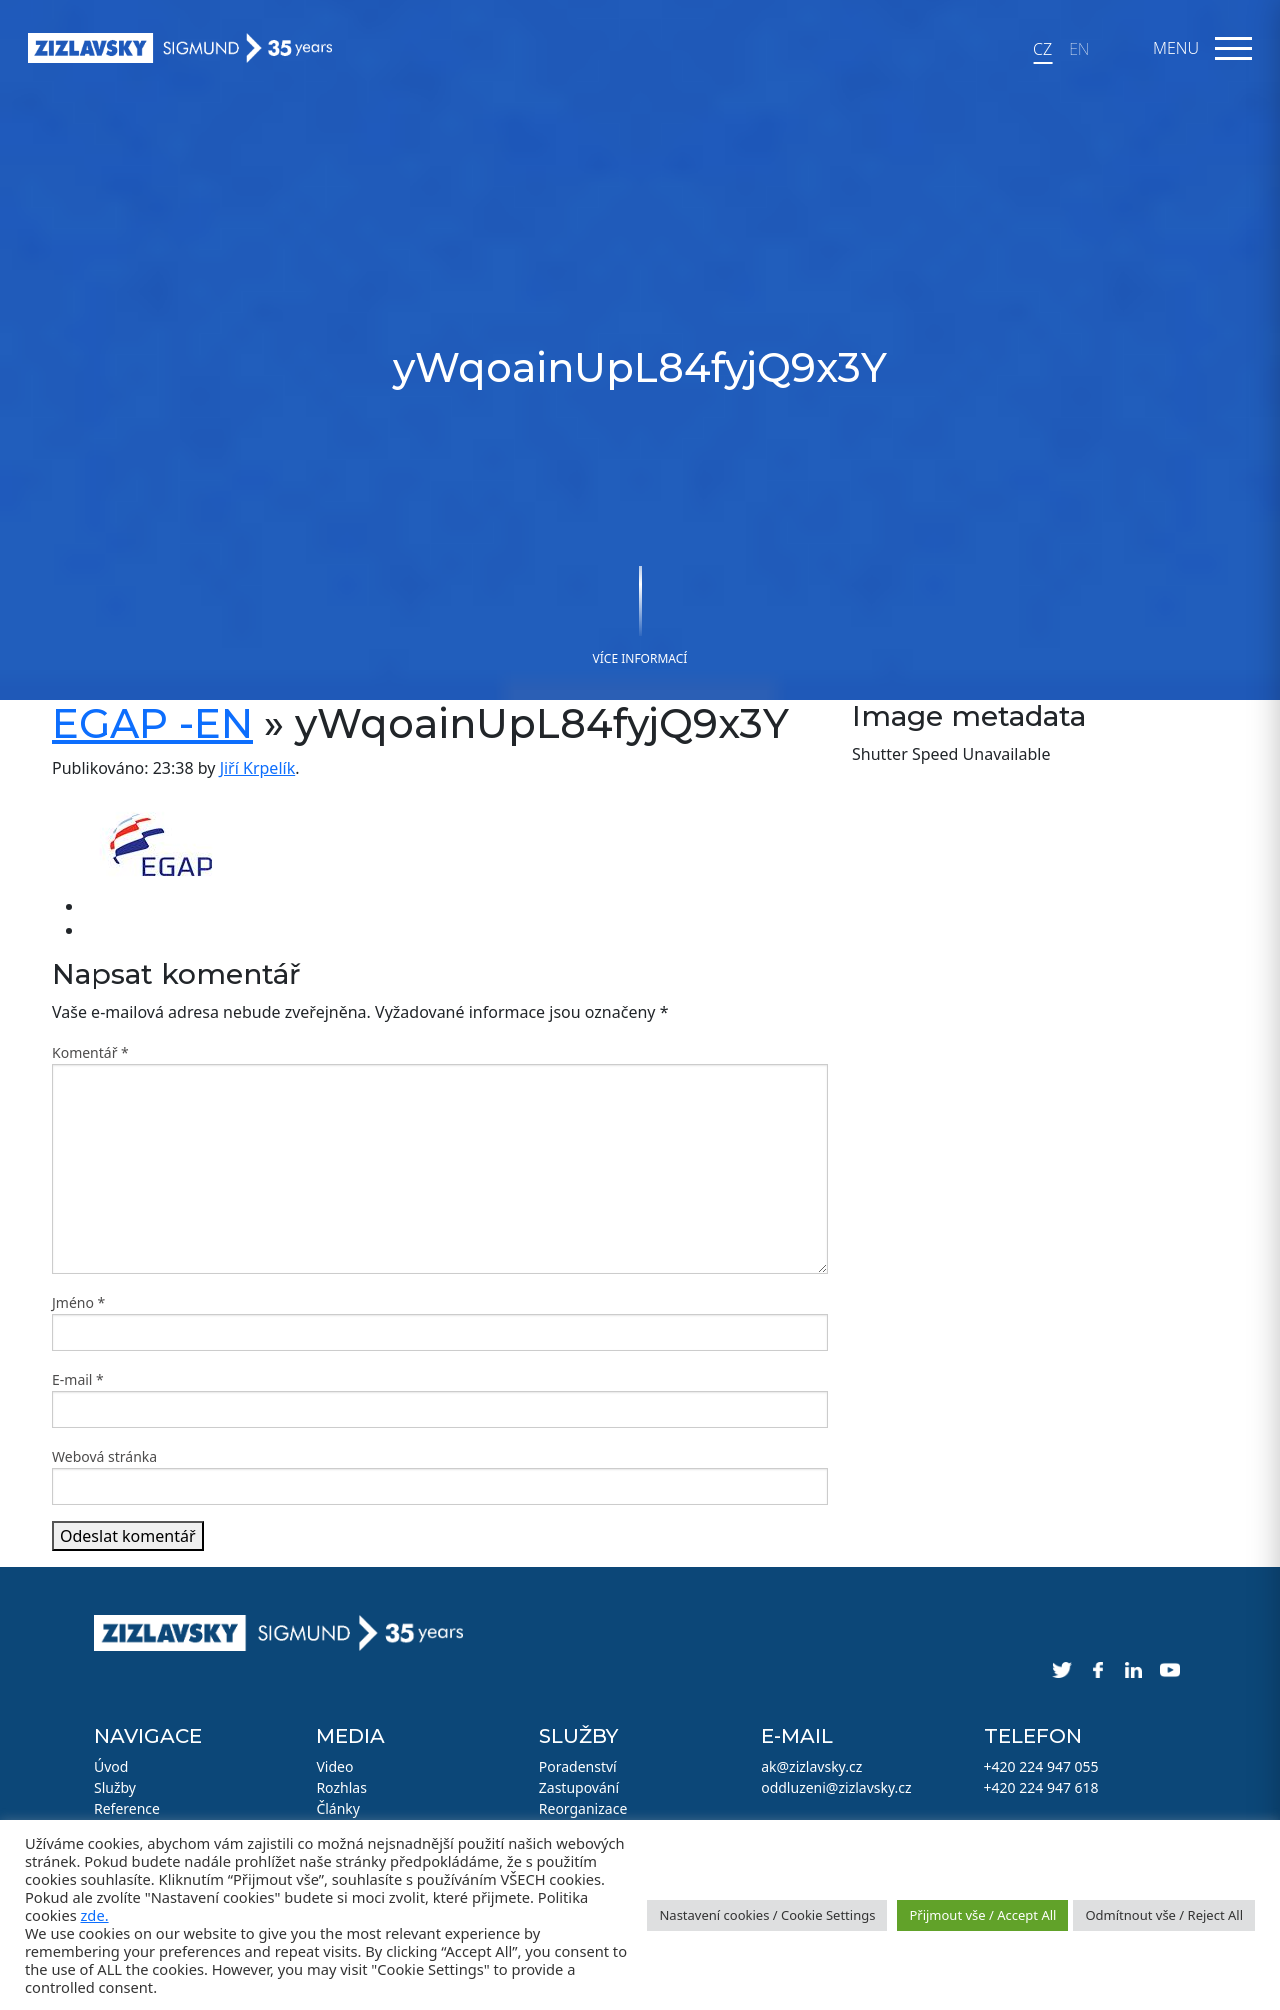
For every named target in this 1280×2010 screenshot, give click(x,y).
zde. (94, 1915)
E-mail (78, 1379)
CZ (1042, 49)
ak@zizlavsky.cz (811, 1766)
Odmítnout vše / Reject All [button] (1164, 1915)
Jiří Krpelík (258, 768)
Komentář (90, 1052)
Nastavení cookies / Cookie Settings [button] (767, 1915)
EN (1079, 49)
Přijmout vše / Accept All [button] (982, 1915)
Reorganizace (583, 1808)
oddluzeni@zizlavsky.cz (836, 1787)
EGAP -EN (152, 723)
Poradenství (578, 1766)
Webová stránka (104, 1456)
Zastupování (579, 1787)
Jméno (78, 1302)
